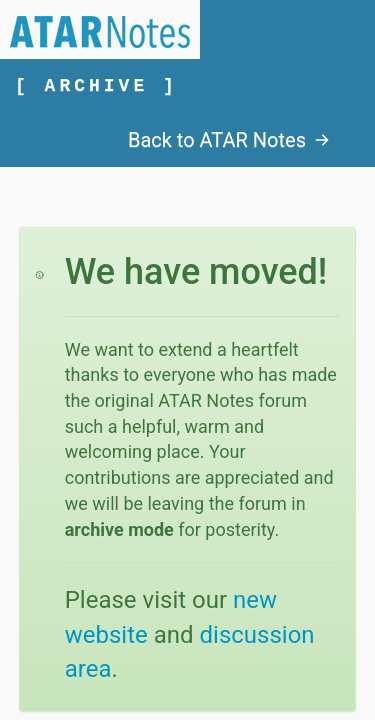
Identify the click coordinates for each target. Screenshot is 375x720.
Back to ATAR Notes (229, 140)
